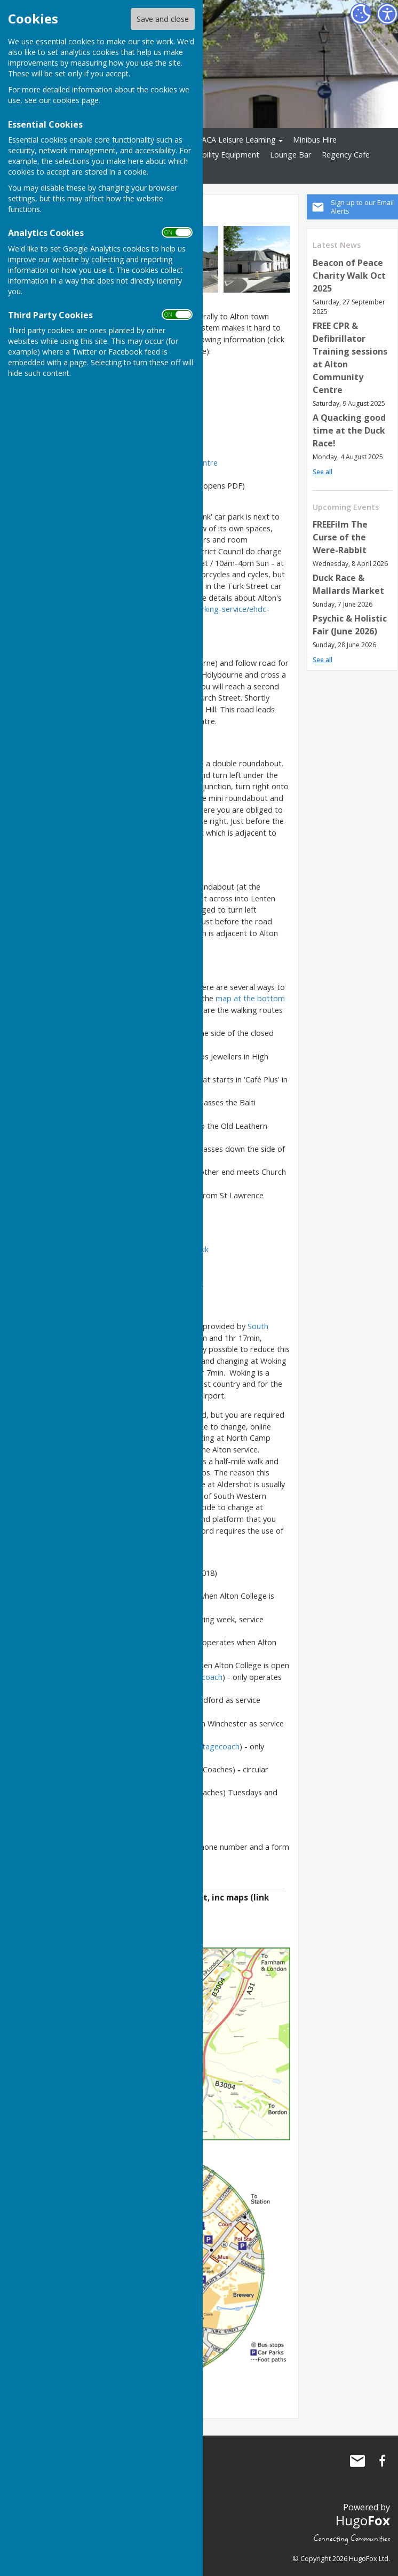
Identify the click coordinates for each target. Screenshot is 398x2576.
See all (322, 471)
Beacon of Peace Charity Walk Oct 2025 (349, 275)
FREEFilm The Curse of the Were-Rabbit (340, 537)
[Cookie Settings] (360, 14)
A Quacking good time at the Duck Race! (349, 430)
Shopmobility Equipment (215, 155)
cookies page (76, 100)
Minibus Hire (315, 140)
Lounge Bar (290, 155)
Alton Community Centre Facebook (382, 2461)
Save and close (163, 19)
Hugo (363, 2520)
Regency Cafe (346, 155)
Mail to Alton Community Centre (357, 2461)
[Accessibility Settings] (387, 14)
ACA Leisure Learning (239, 140)
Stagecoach (219, 1746)
